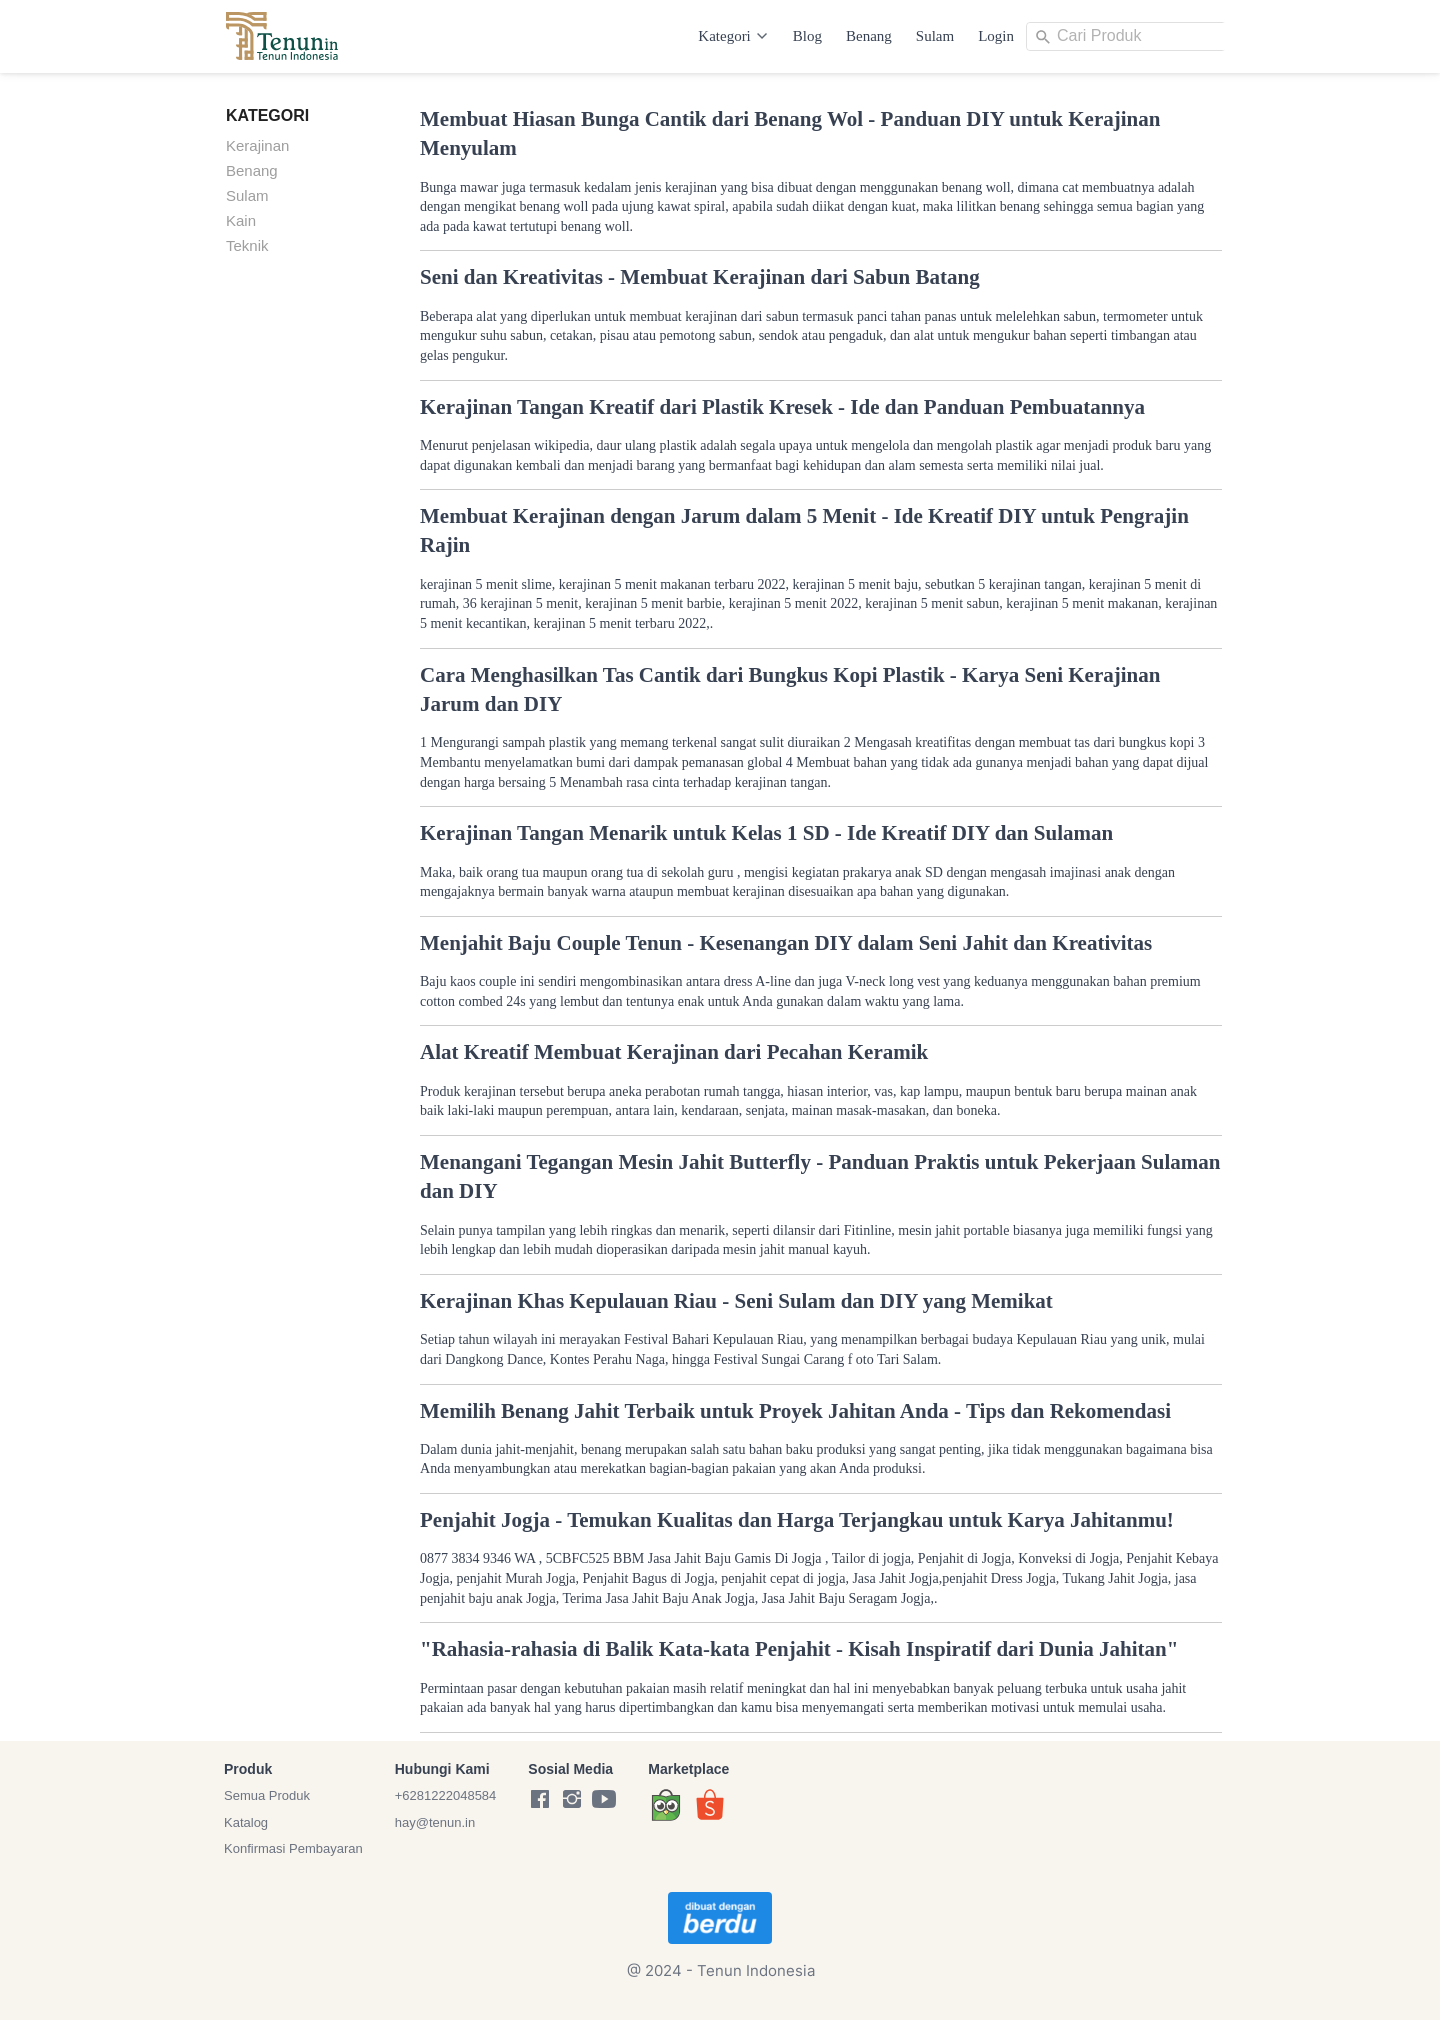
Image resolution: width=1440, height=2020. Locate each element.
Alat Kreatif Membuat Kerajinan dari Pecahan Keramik (674, 1052)
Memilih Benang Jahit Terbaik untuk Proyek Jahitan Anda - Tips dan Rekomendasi (795, 1411)
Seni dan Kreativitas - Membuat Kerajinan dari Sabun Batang (700, 277)
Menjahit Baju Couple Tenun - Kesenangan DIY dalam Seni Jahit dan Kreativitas (786, 943)
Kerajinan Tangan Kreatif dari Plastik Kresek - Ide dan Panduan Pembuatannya (782, 407)
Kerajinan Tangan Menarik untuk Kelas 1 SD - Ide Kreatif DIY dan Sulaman (766, 833)
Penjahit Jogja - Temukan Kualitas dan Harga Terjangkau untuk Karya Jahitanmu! (797, 1520)
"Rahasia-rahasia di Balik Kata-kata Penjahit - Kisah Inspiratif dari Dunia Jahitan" (799, 1649)
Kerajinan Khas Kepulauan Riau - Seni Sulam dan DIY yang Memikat (736, 1301)
